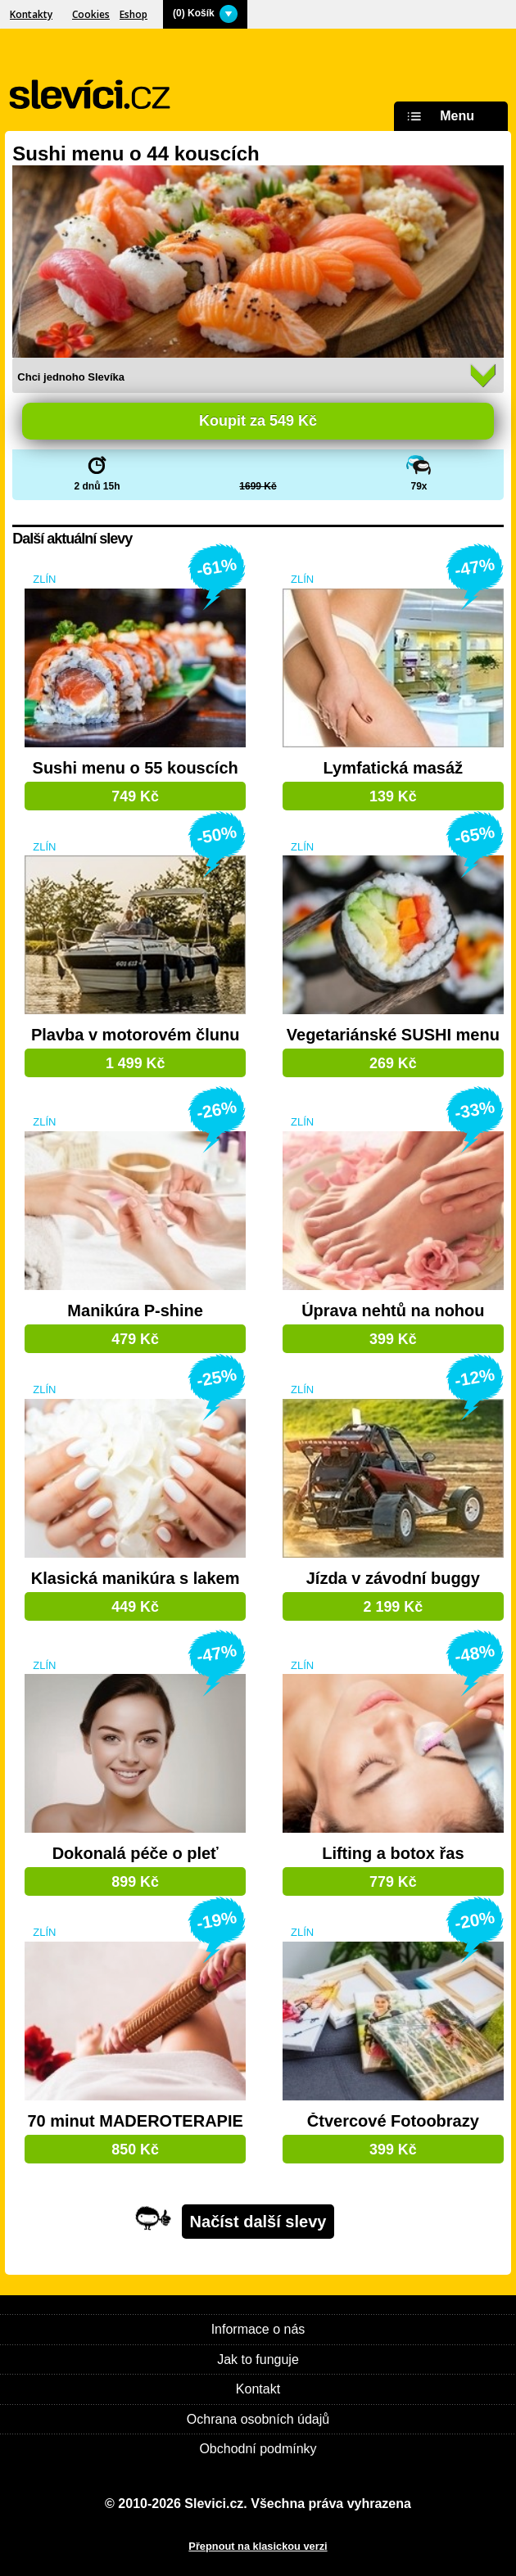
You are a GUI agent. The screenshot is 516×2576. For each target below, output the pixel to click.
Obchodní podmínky (257, 2449)
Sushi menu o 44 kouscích (135, 153)
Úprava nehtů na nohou (392, 1311)
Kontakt (258, 2389)
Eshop (133, 14)
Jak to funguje (258, 2359)
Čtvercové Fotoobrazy (393, 2121)
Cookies (91, 14)
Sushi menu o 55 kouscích (135, 768)
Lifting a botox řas (393, 1853)
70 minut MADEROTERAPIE (134, 2121)
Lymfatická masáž (393, 768)
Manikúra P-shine (135, 1311)
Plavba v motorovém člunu (135, 1035)
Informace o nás (258, 2329)
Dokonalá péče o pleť (135, 1853)
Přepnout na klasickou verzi (257, 2546)
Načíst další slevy (258, 2222)
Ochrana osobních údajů (258, 2419)
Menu (438, 116)
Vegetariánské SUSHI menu (393, 1035)
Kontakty (31, 14)
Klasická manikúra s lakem (135, 1578)
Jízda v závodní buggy (393, 1578)
